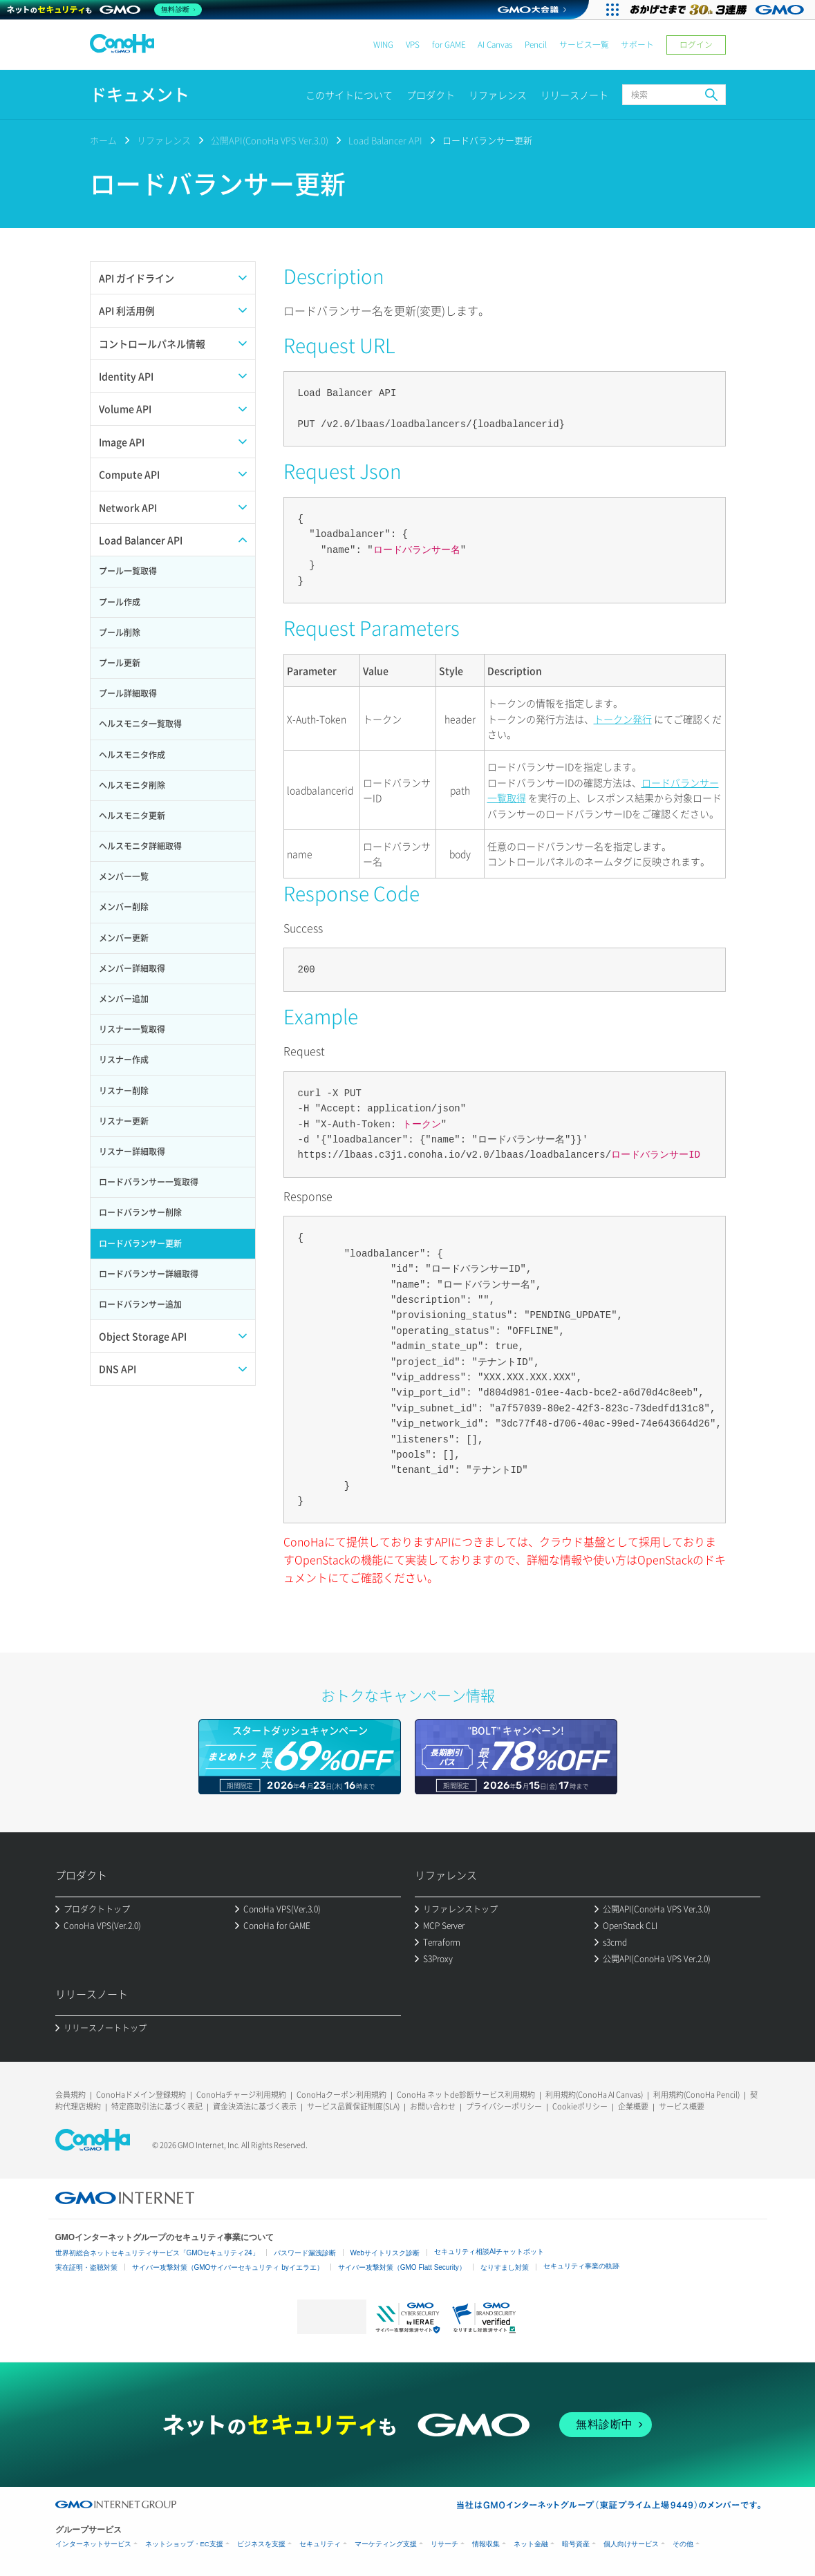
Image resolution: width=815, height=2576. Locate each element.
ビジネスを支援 (261, 2544)
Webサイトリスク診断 (385, 2253)
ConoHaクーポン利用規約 (341, 2094)
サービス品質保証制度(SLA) (353, 2106)
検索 (711, 94)
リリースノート (574, 95)
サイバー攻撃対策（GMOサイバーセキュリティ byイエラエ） (228, 2267)
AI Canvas (495, 44)
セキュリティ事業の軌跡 (581, 2266)
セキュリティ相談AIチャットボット (489, 2251)
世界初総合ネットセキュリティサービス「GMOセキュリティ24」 (157, 2253)
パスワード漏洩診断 (305, 2253)
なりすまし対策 (504, 2267)
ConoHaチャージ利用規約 (241, 2094)
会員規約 (70, 2094)
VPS (413, 44)
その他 (683, 2544)
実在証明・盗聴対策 (86, 2267)
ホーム (103, 140)
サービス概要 (681, 2106)
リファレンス (498, 95)
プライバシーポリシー (504, 2106)
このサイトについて (349, 95)
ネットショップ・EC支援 (184, 2544)
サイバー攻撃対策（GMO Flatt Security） (402, 2267)
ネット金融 (531, 2544)
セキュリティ (320, 2544)
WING (383, 44)
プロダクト (430, 95)
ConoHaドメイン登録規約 (141, 2094)
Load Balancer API (385, 140)
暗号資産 (576, 2544)
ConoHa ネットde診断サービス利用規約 (466, 2094)
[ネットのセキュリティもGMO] (106, 9)
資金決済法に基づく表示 (255, 2106)
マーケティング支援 (386, 2544)
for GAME (449, 44)
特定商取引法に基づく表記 (157, 2106)
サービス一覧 (584, 44)
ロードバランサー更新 (487, 140)
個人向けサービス (631, 2544)
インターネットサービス (93, 2544)
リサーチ (444, 2544)
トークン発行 (623, 719)
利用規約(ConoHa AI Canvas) (594, 2094)
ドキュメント (139, 94)
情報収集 (486, 2544)
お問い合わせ (433, 2106)
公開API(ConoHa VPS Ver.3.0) (269, 140)
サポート (637, 44)
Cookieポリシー (580, 2106)
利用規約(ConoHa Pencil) (696, 2094)
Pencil (536, 44)
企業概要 (633, 2106)
